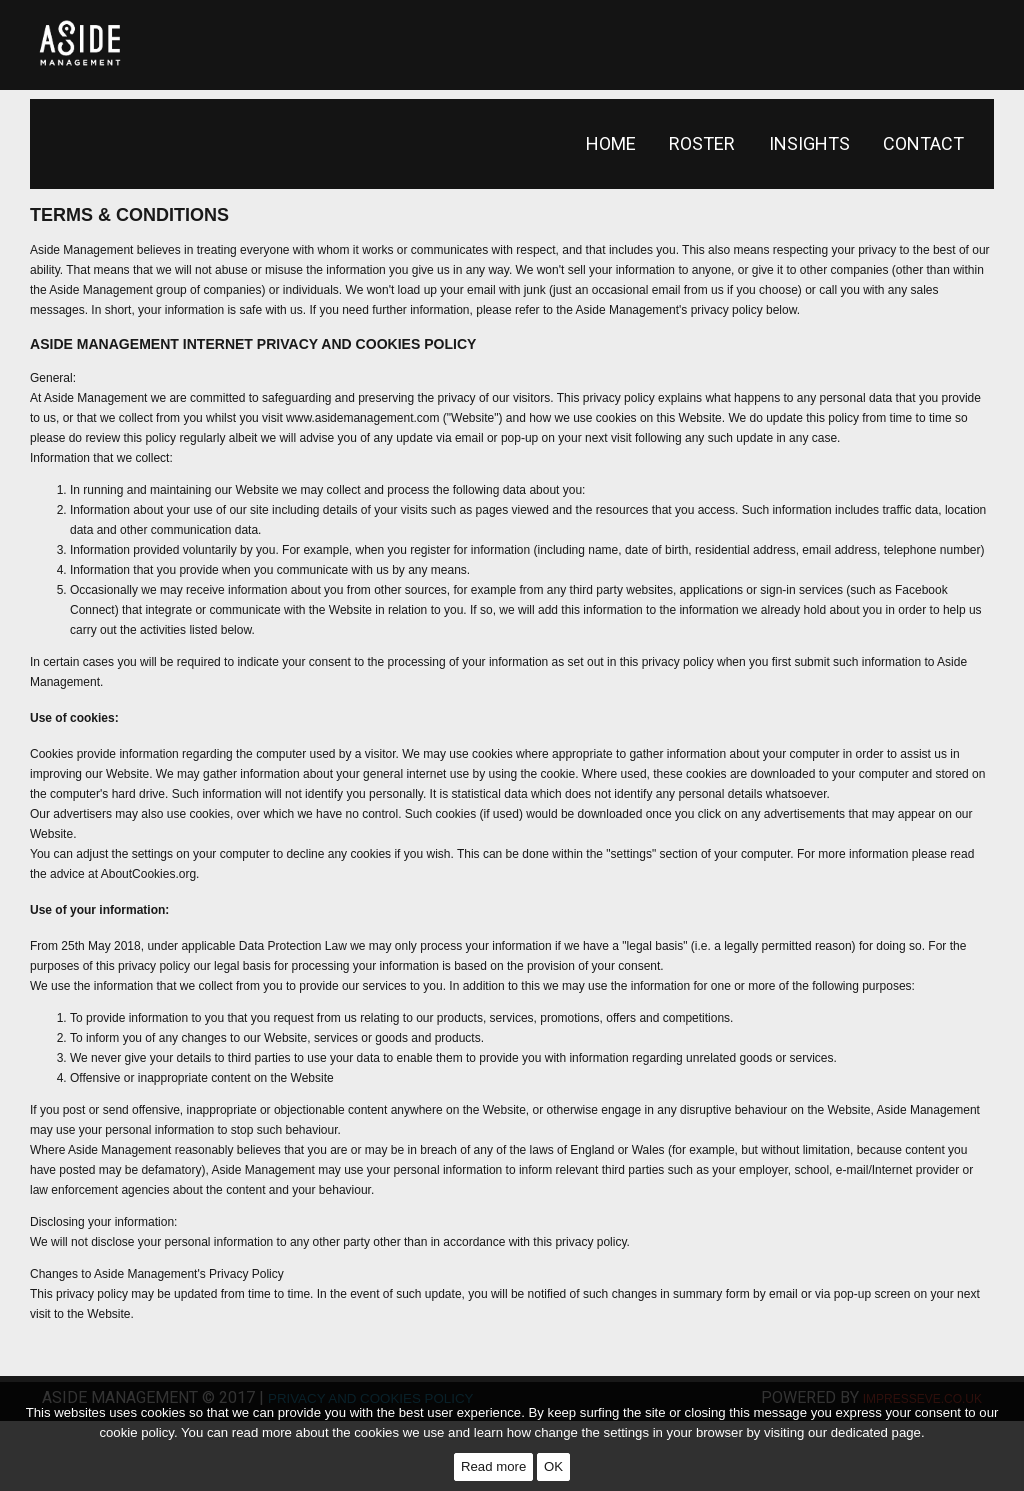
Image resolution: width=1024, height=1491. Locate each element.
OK (553, 1466)
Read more (493, 1466)
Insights (809, 143)
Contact (923, 143)
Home (611, 143)
